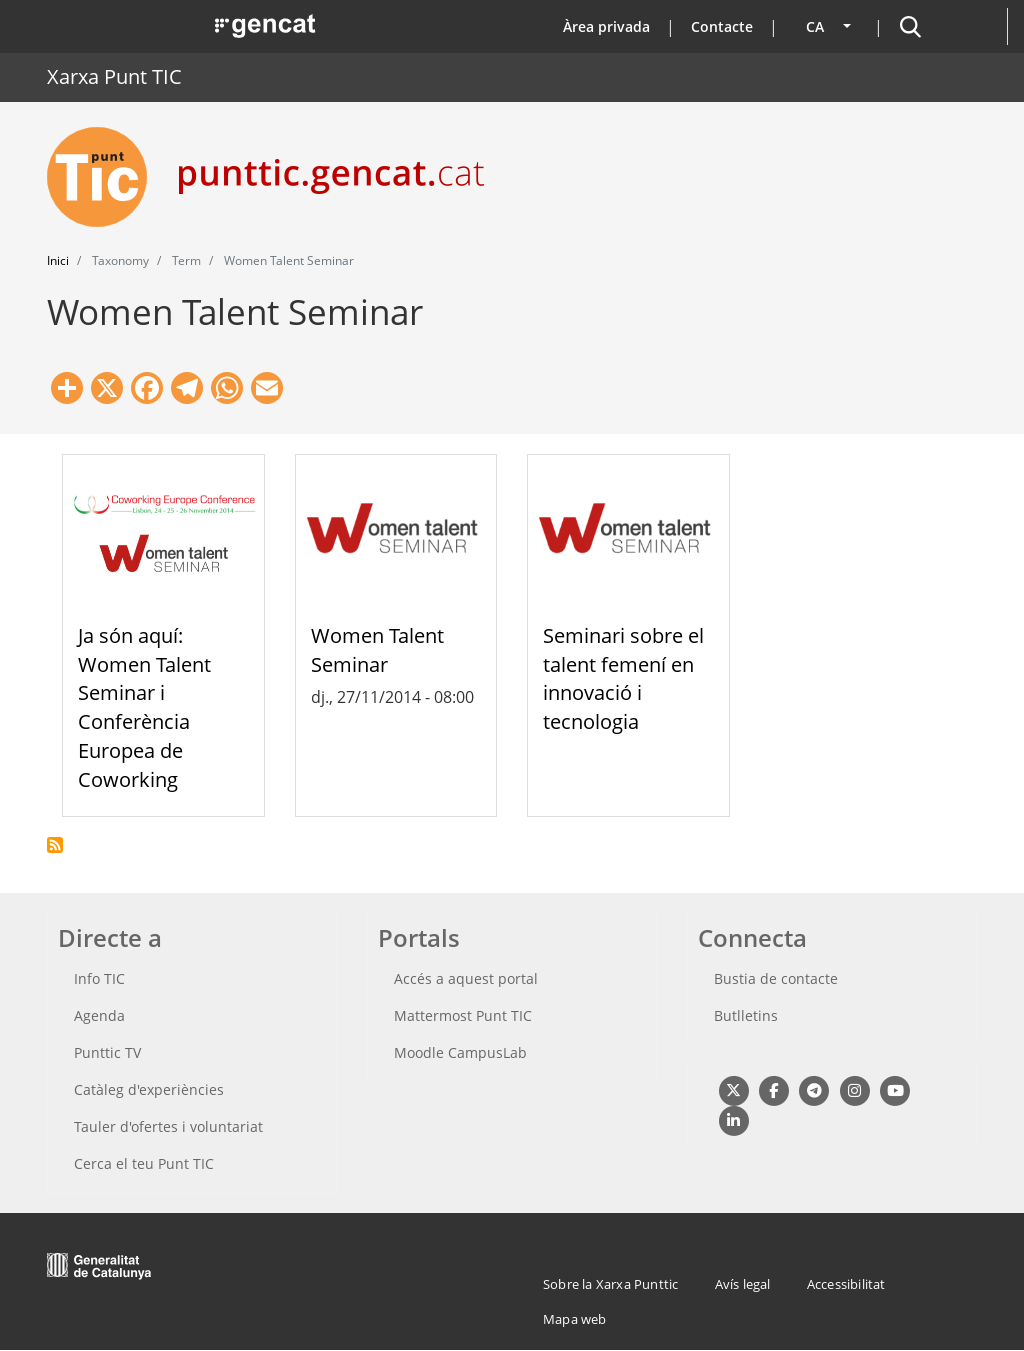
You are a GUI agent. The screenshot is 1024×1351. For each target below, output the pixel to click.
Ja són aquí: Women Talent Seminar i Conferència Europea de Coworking (144, 707)
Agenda (99, 1015)
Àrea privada (606, 26)
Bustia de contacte (776, 978)
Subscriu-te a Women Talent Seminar (55, 845)
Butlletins (746, 1015)
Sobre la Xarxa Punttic (610, 1284)
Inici (58, 260)
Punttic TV (107, 1052)
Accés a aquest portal (466, 978)
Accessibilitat (846, 1284)
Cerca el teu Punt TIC (144, 1163)
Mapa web (575, 1319)
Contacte (722, 26)
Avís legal (743, 1284)
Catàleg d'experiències (149, 1089)
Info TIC (99, 978)
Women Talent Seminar (377, 650)
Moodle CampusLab (460, 1052)
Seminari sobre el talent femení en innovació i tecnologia (623, 678)
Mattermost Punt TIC (463, 1015)
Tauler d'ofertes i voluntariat (168, 1126)
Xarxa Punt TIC (114, 76)
